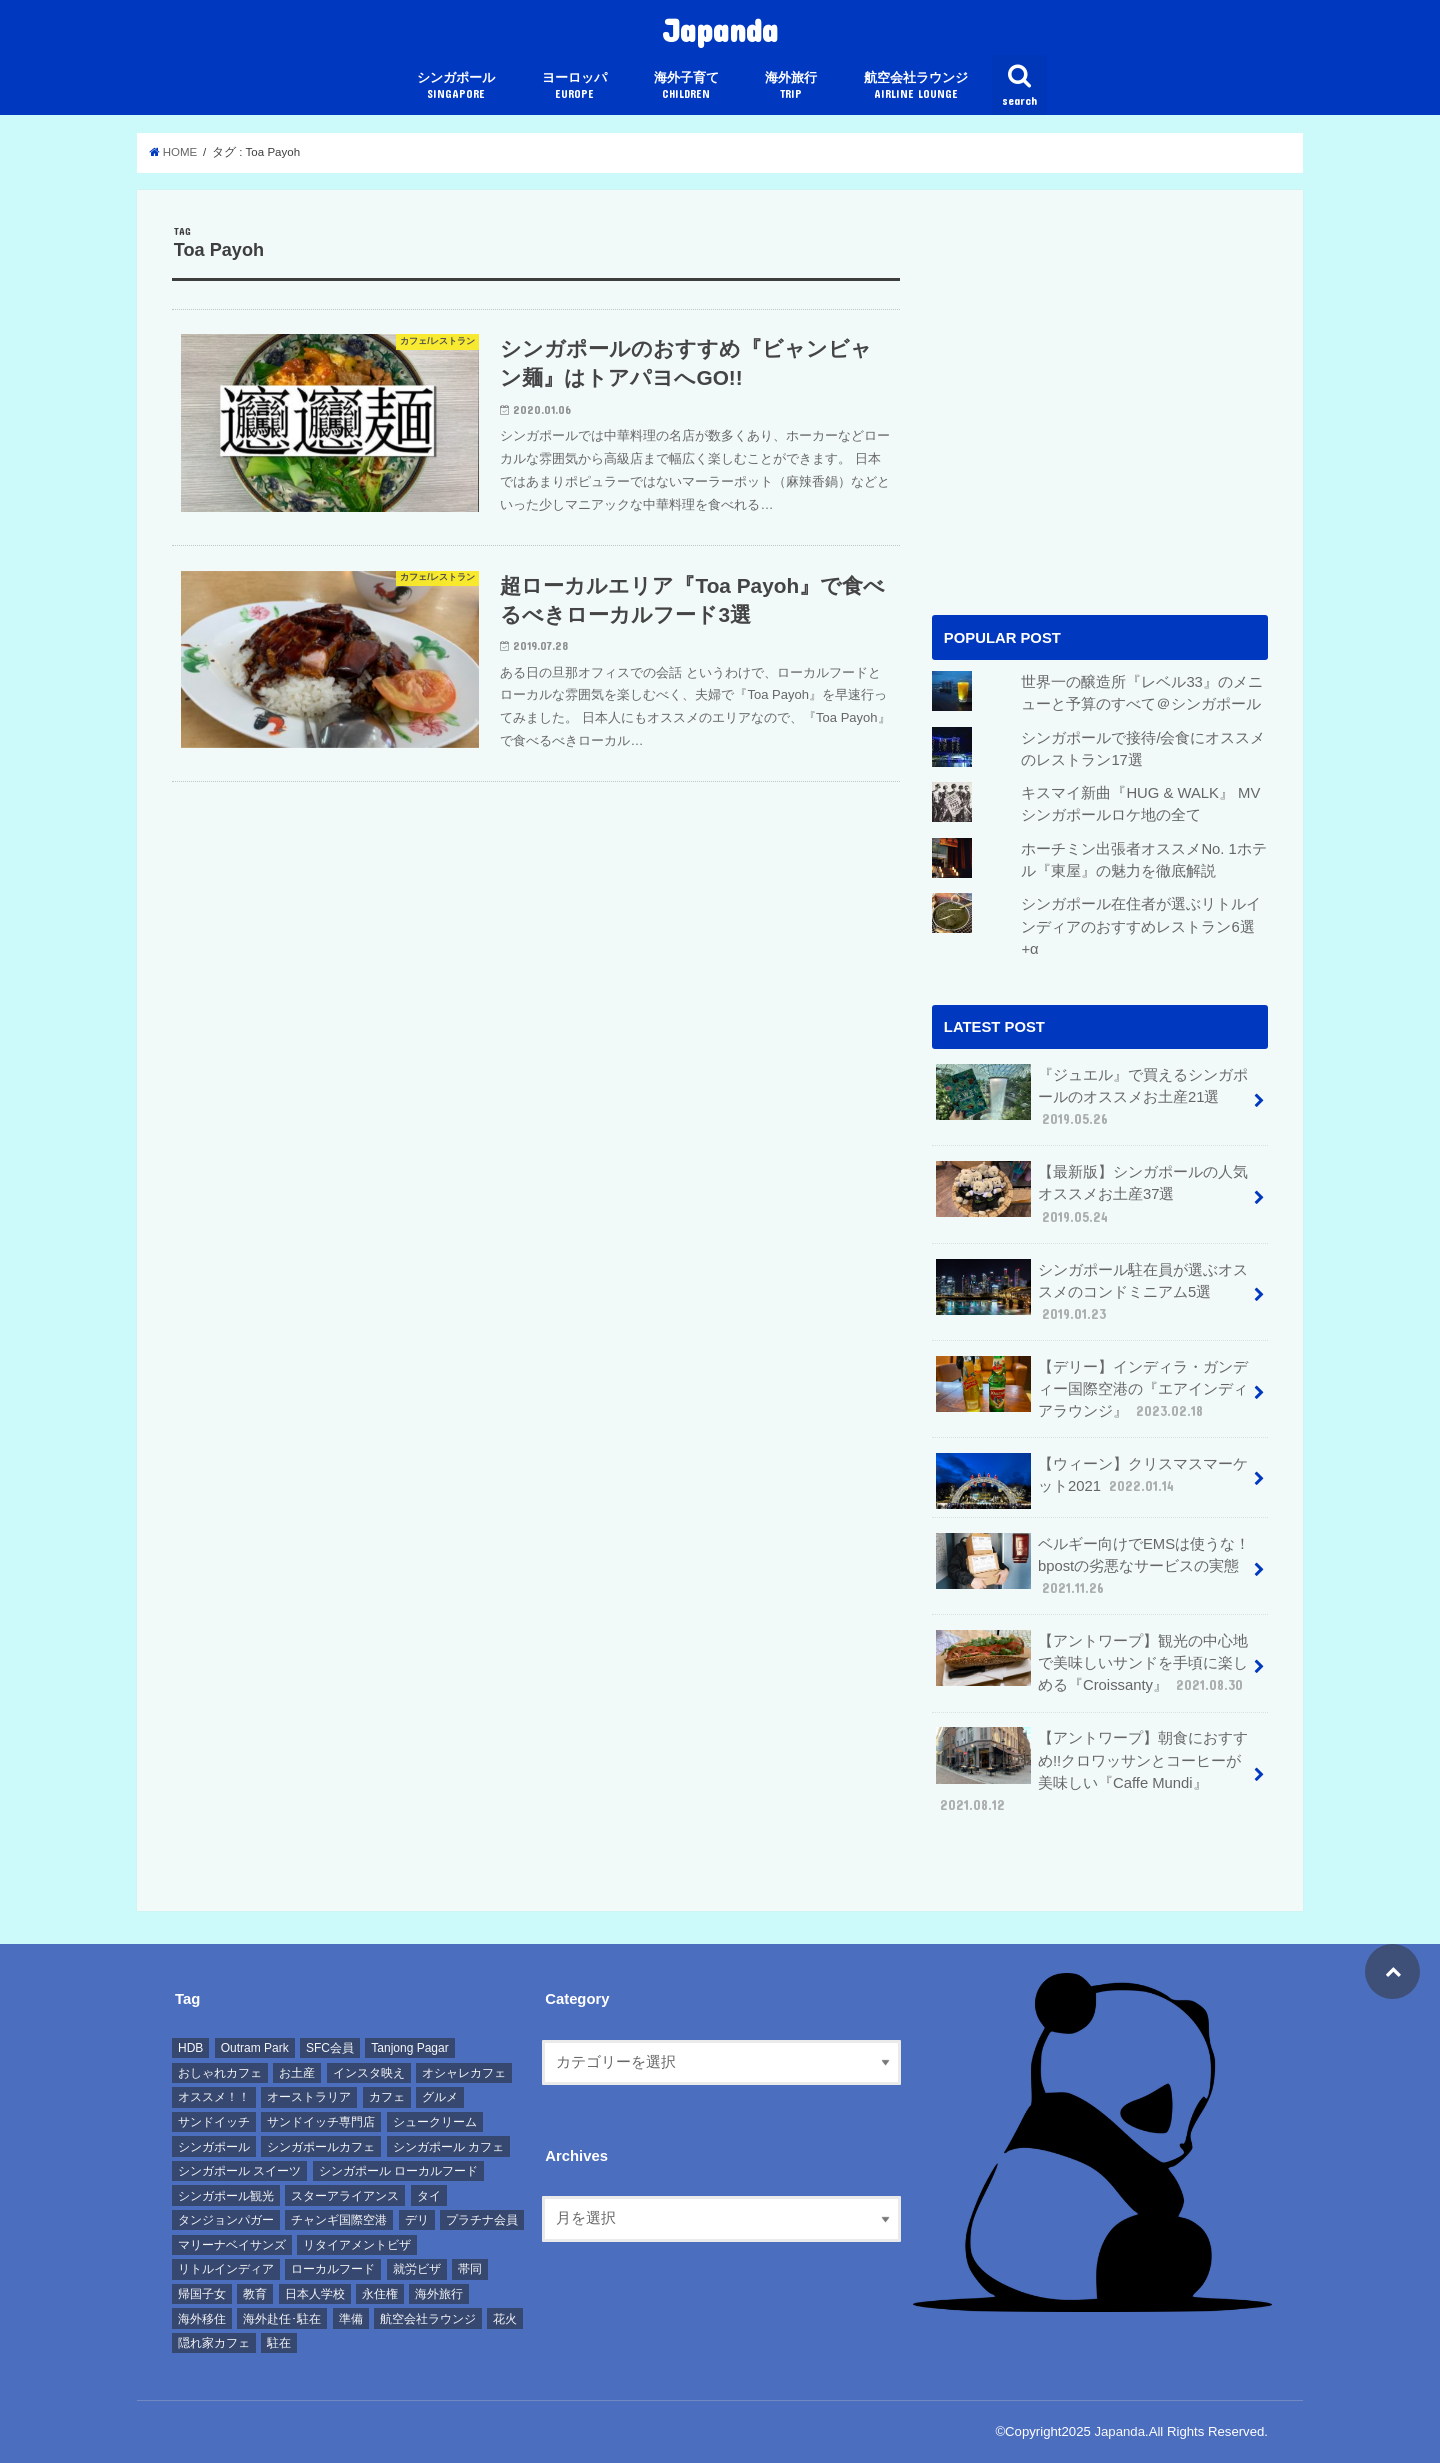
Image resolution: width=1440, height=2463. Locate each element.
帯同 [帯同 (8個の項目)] (470, 2269)
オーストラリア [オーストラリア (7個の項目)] (309, 2097)
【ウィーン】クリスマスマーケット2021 (1092, 1481)
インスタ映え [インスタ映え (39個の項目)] (369, 2073)
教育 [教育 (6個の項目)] (255, 2294)
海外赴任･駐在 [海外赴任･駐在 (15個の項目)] (282, 2319)
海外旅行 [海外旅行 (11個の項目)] (439, 2294)
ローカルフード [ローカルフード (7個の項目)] (333, 2269)
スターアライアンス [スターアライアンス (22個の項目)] (345, 2196)
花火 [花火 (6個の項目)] (505, 2319)
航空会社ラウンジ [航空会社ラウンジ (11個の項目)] (428, 2319)
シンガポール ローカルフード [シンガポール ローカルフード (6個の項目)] (398, 2171)
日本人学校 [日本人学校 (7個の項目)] (315, 2294)
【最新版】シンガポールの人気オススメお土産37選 (1092, 1193)
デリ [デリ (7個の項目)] (417, 2220)
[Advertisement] (1100, 425)
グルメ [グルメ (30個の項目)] (440, 2097)
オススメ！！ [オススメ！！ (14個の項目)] (214, 2097)
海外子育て (686, 85)
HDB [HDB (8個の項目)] (190, 2048)
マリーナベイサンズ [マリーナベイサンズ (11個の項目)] (232, 2245)
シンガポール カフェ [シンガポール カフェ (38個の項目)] (448, 2147)
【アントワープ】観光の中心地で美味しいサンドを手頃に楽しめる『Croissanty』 (1092, 1662)
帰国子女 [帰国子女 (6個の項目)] (202, 2294)
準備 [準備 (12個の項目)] (351, 2319)
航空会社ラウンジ (916, 85)
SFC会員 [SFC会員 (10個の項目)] (330, 2048)
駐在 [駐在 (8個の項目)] (279, 2343)
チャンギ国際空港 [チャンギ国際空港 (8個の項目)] (339, 2220)
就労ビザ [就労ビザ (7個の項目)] (417, 2269)
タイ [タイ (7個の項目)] (429, 2196)
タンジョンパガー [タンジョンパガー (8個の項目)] (226, 2220)
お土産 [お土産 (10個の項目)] (297, 2073)
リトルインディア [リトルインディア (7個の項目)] (226, 2269)
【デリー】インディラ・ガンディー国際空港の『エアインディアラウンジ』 (1092, 1388)
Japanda (720, 29)
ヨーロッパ (574, 85)
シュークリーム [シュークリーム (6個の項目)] (435, 2122)
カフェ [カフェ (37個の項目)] (387, 2097)
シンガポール (456, 85)
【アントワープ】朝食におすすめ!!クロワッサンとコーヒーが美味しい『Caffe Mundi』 (1092, 1771)
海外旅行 (791, 85)
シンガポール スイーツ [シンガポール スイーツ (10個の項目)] (239, 2171)
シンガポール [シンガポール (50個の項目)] (214, 2147)
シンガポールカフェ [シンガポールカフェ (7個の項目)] (321, 2147)
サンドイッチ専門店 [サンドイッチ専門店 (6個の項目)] (321, 2122)
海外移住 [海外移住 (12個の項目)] (202, 2319)
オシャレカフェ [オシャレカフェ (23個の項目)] (464, 2073)
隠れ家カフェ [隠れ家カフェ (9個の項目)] (214, 2343)
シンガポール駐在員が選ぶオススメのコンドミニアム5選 (1092, 1291)
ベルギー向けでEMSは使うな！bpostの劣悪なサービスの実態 (1093, 1565)
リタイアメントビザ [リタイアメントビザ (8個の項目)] (357, 2245)
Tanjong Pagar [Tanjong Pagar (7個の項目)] (409, 2048)
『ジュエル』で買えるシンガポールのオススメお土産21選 (1092, 1096)
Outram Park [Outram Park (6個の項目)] (255, 2048)
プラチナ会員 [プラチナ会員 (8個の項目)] (482, 2220)
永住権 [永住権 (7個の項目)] (380, 2294)
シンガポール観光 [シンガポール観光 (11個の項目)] (226, 2196)
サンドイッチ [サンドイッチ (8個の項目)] (214, 2122)
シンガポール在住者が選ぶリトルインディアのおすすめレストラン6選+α (1141, 926)
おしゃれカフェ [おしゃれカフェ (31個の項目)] (220, 2073)
